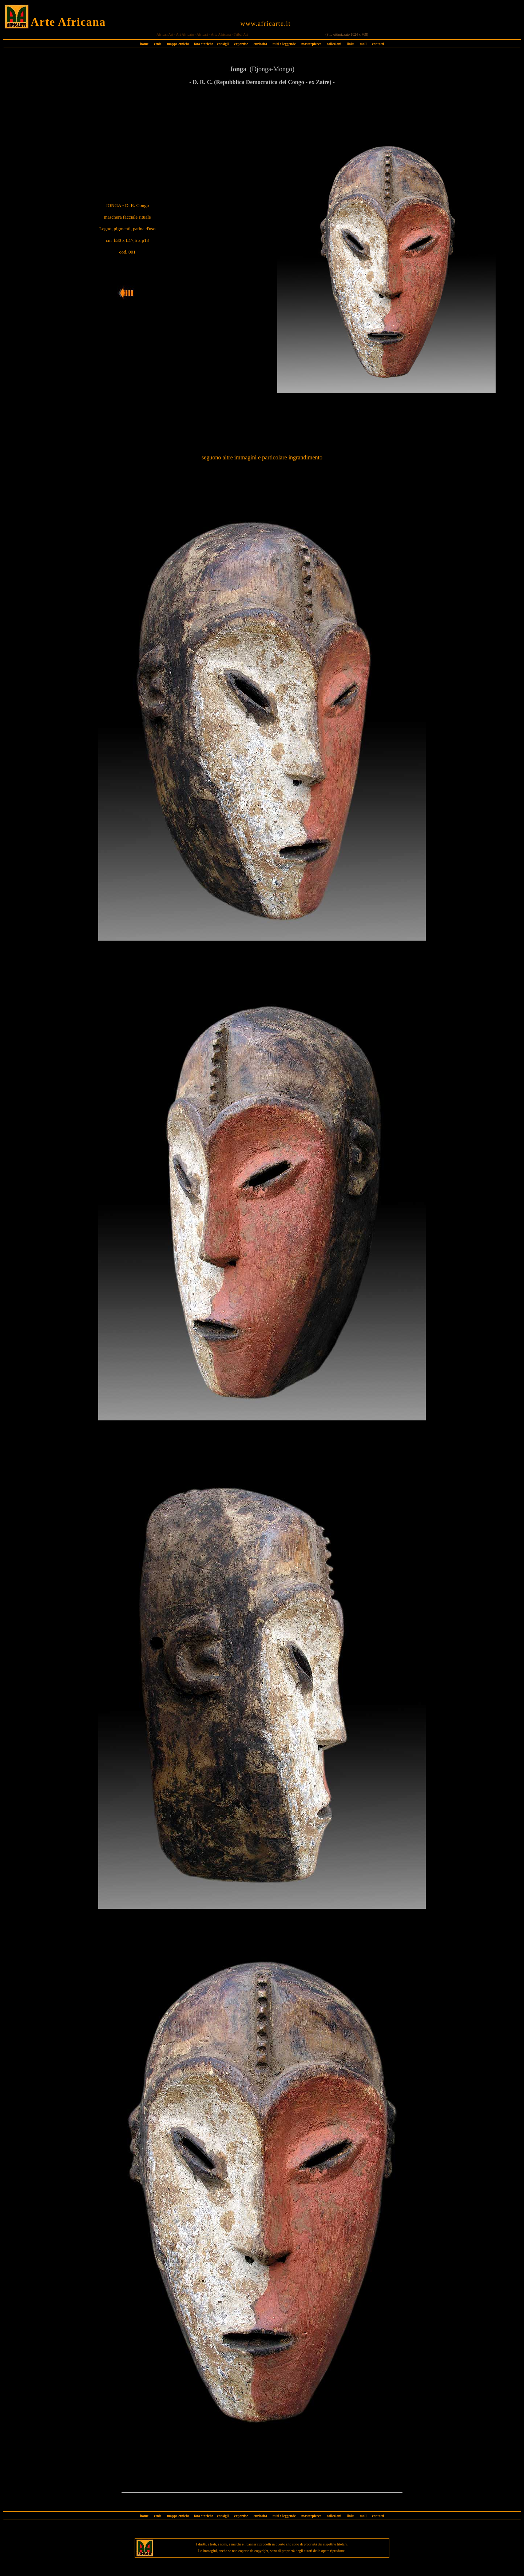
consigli (223, 44)
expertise (241, 44)
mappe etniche (178, 44)
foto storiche (203, 44)
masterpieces (311, 44)
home (144, 44)
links (350, 44)
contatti (378, 44)
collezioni (334, 44)
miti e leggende (284, 44)
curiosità (260, 44)
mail (363, 44)
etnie (155, 44)
